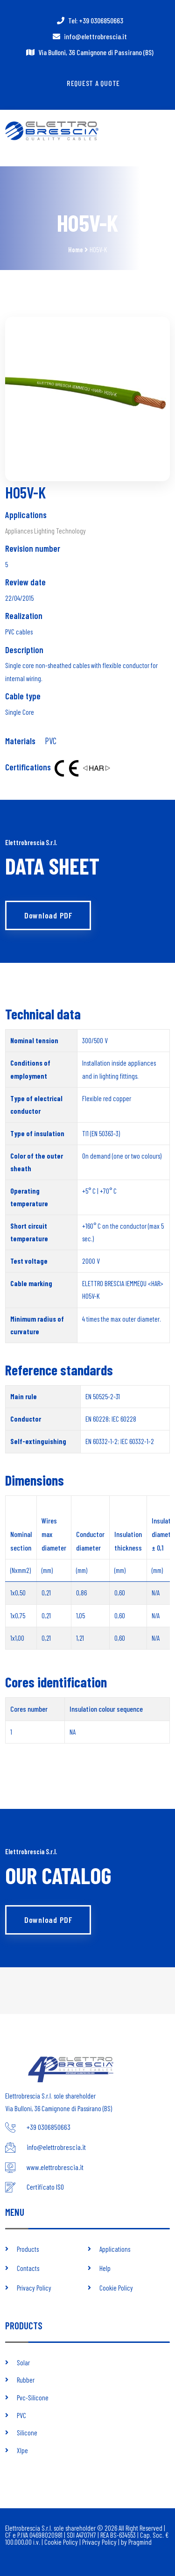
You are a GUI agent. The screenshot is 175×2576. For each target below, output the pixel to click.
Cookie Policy (116, 2288)
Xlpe (22, 2450)
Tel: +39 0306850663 (95, 20)
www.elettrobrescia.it (55, 2167)
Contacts (28, 2268)
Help (105, 2268)
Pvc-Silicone (33, 2397)
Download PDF (48, 915)
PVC (50, 740)
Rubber (26, 2380)
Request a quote (93, 82)
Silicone (27, 2432)
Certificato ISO (45, 2186)
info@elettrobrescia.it (95, 36)
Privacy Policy (34, 2288)
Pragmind (140, 2542)
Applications (114, 2249)
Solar (23, 2362)
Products (28, 2249)
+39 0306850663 (48, 2126)
